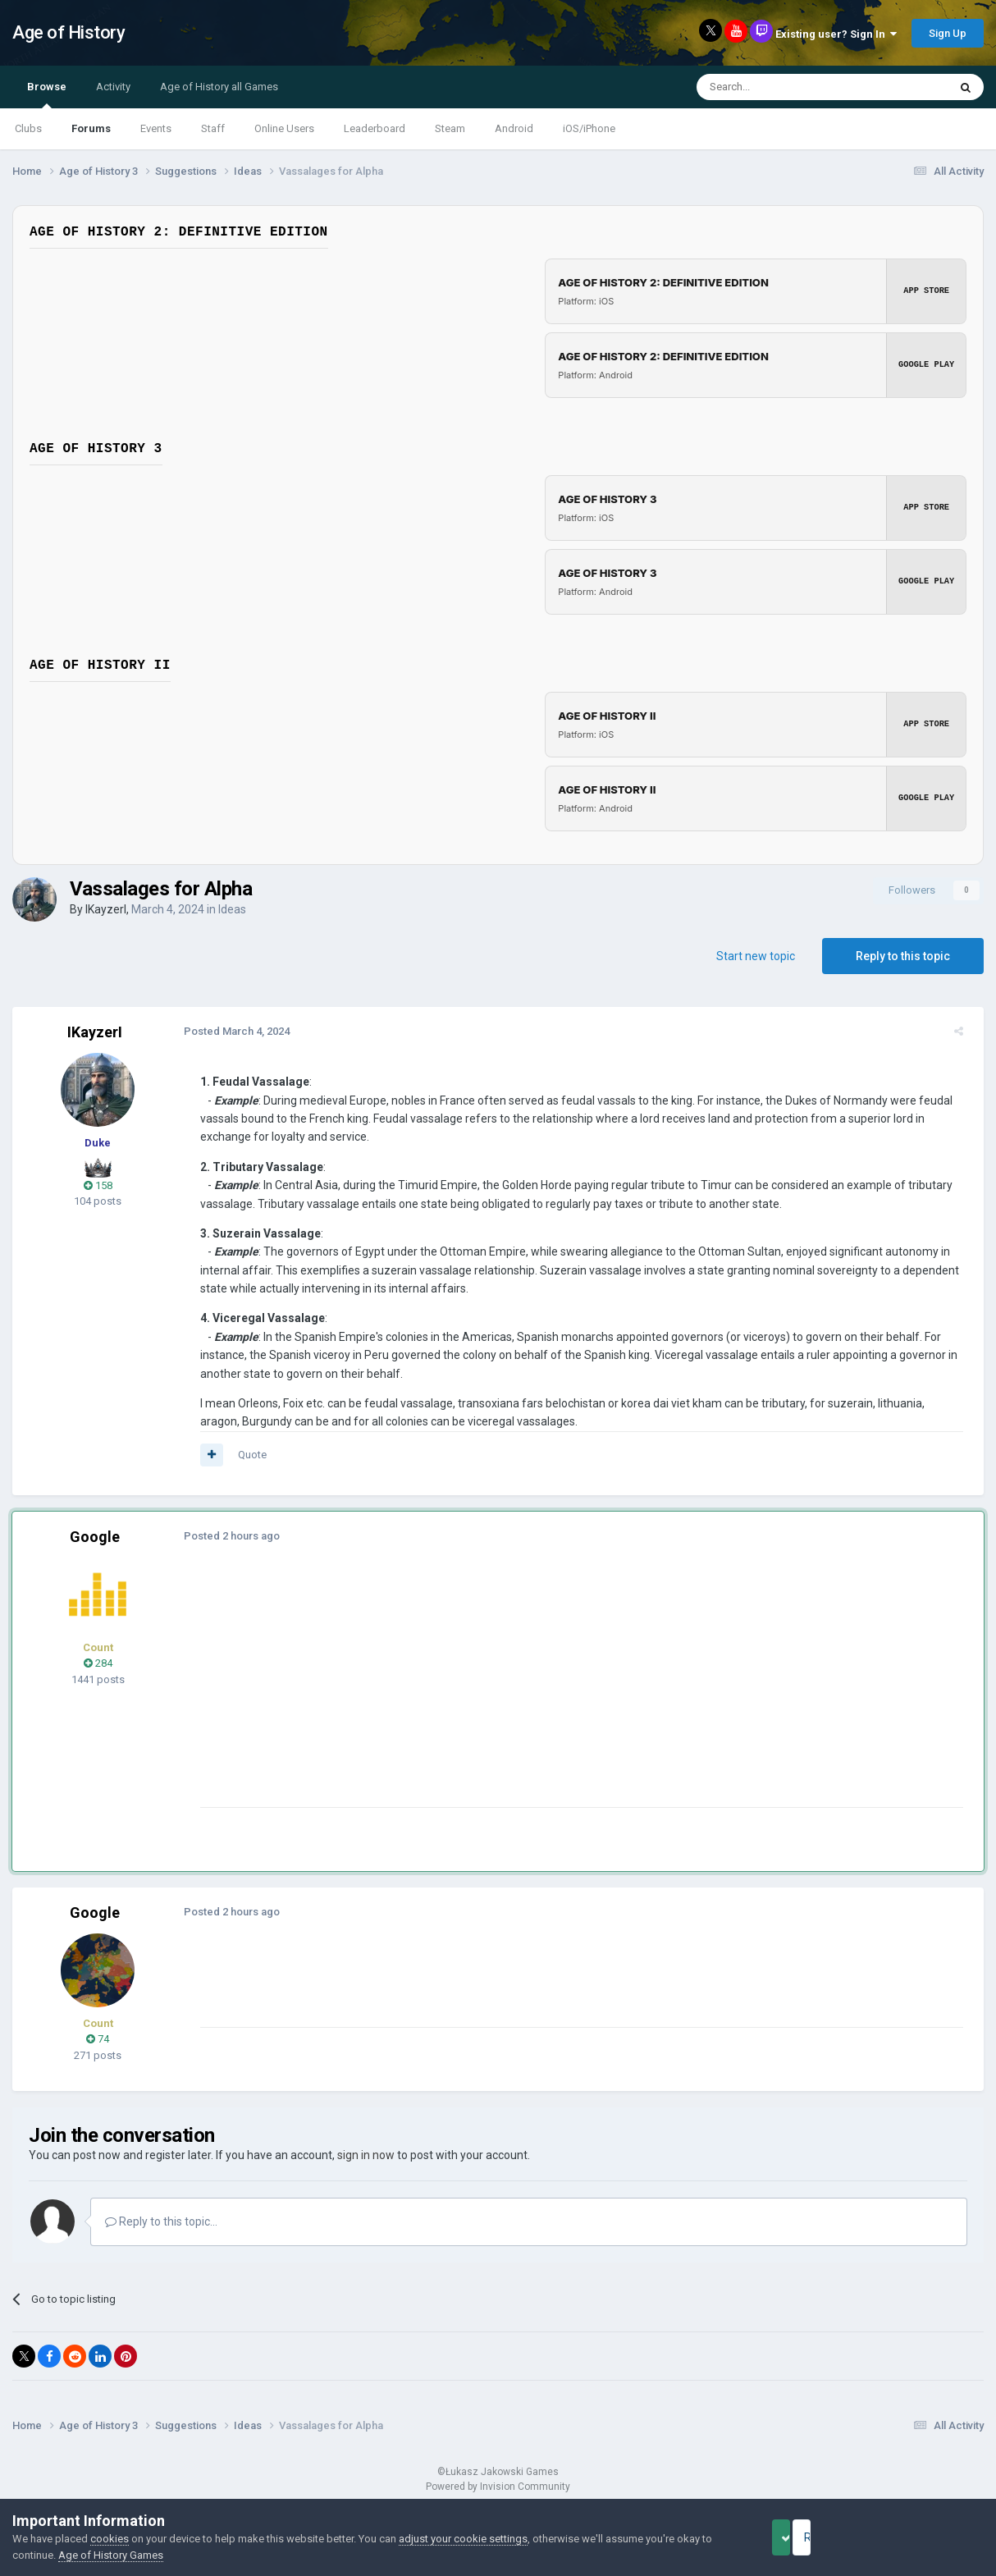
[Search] (783, 87)
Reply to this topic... (161, 2221)
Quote (245, 1454)
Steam (450, 128)
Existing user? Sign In (836, 34)
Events (155, 128)
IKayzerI (105, 909)
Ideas (232, 909)
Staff (213, 128)
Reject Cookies (927, 2537)
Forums (91, 128)
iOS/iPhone (589, 128)
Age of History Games (110, 2555)
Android (514, 128)
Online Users (284, 128)
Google (95, 1536)
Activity (113, 86)
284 (98, 1663)
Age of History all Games (219, 86)
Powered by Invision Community (498, 2486)
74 (97, 2039)
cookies (109, 2539)
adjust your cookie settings (463, 2539)
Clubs (28, 128)
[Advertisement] (491, 1692)
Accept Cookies (803, 2537)
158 (98, 1185)
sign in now (366, 2155)
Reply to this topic (903, 956)
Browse (46, 94)
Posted (229, 1031)
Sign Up (947, 33)
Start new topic (755, 956)
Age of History (68, 32)
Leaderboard (374, 128)
